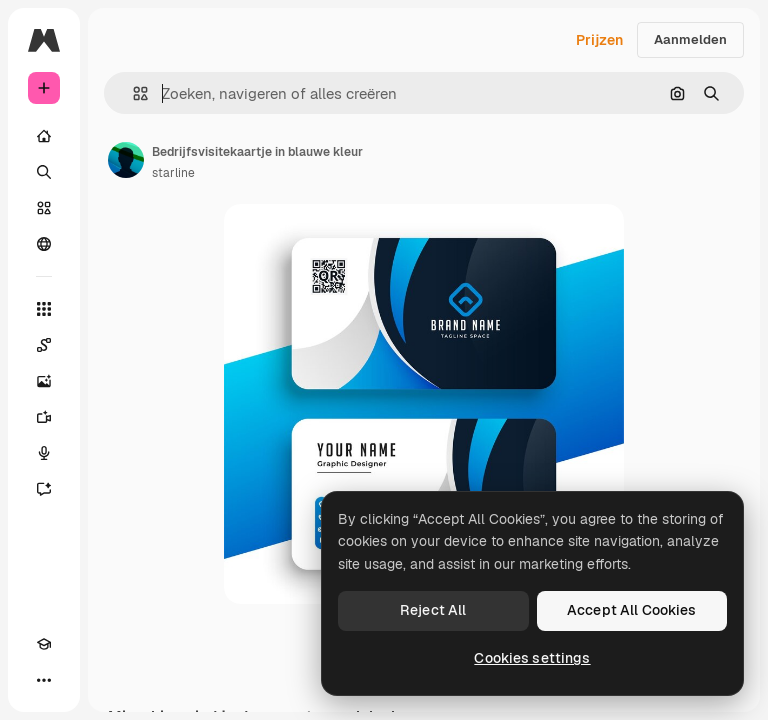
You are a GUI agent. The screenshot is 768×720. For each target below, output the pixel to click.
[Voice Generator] (44, 453)
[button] (132, 93)
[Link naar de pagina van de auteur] (126, 160)
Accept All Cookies (632, 610)
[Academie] (44, 644)
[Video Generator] (44, 417)
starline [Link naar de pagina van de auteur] (173, 173)
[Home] (44, 136)
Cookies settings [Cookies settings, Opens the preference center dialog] (532, 658)
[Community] (44, 244)
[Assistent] (44, 489)
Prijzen (599, 40)
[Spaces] (44, 345)
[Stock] (44, 208)
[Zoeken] (44, 172)
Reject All (433, 610)
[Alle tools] (44, 309)
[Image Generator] (44, 381)
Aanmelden (690, 39)
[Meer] (44, 680)
